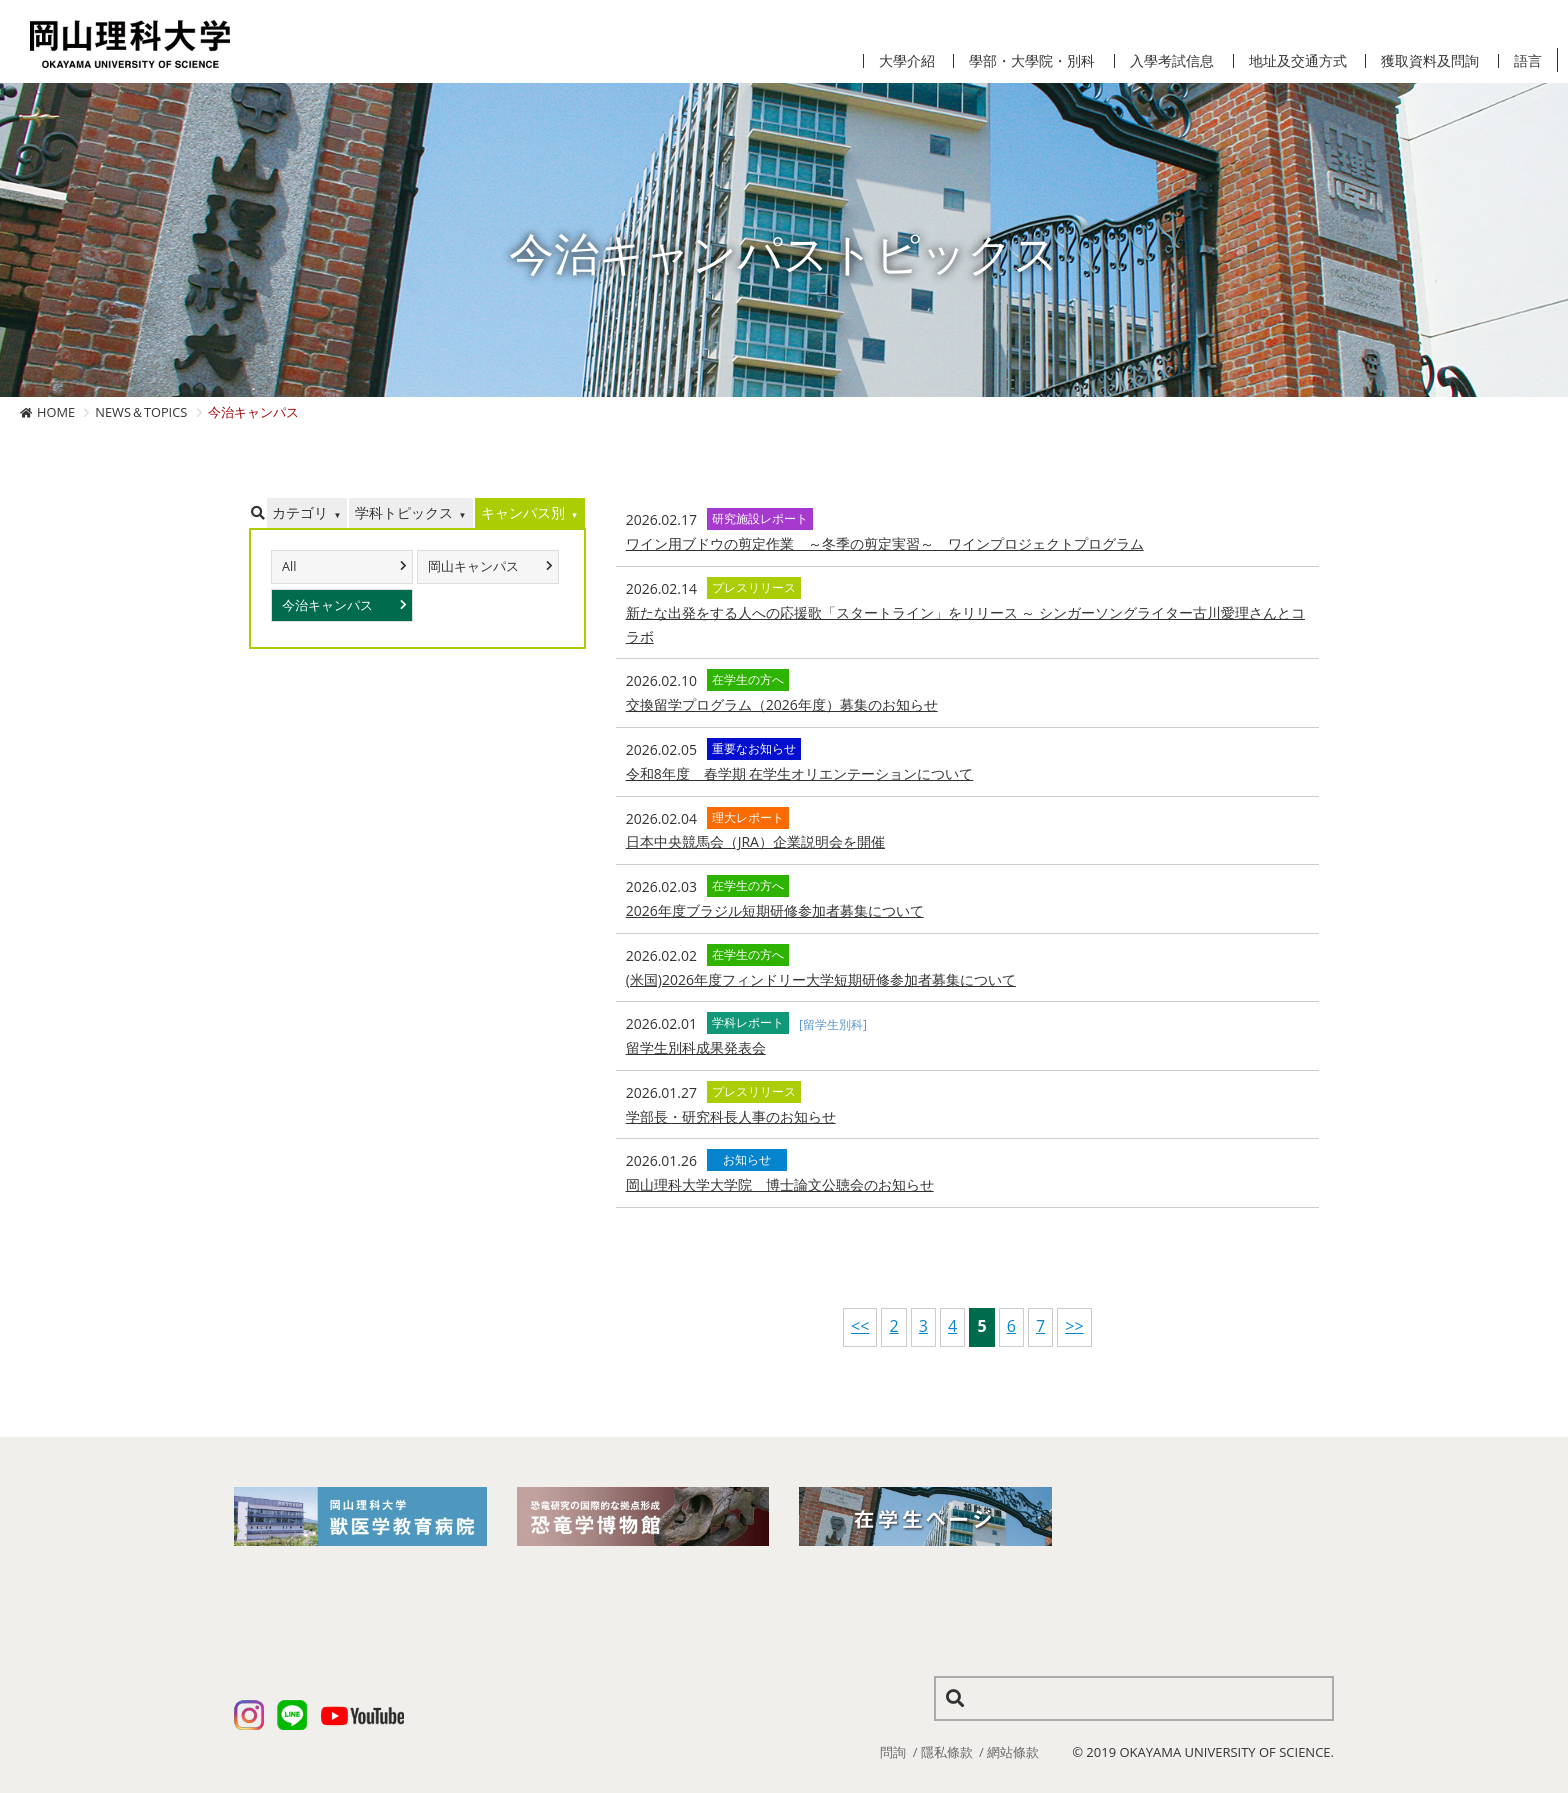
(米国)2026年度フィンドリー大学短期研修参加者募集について (821, 979)
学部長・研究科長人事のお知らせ (731, 1116)
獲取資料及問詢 (1430, 61)
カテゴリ (300, 512)
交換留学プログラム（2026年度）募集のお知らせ (782, 704)
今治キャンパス (327, 605)
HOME (56, 412)
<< (860, 1326)
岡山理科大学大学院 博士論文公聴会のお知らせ (780, 1184)
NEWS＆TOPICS (141, 412)
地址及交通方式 (1298, 61)
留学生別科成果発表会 (696, 1047)
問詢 (893, 1752)
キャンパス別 (523, 512)
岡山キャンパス (473, 566)
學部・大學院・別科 (1032, 61)
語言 (1528, 61)
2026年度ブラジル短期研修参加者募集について (775, 910)
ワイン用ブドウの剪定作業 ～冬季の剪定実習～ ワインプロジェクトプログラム (885, 543)
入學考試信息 (1172, 61)
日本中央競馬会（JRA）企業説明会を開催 (755, 841)
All (289, 566)
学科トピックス (404, 512)
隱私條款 (947, 1752)
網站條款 (1013, 1752)
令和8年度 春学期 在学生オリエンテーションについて (800, 773)
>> (1074, 1326)
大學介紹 (907, 61)
